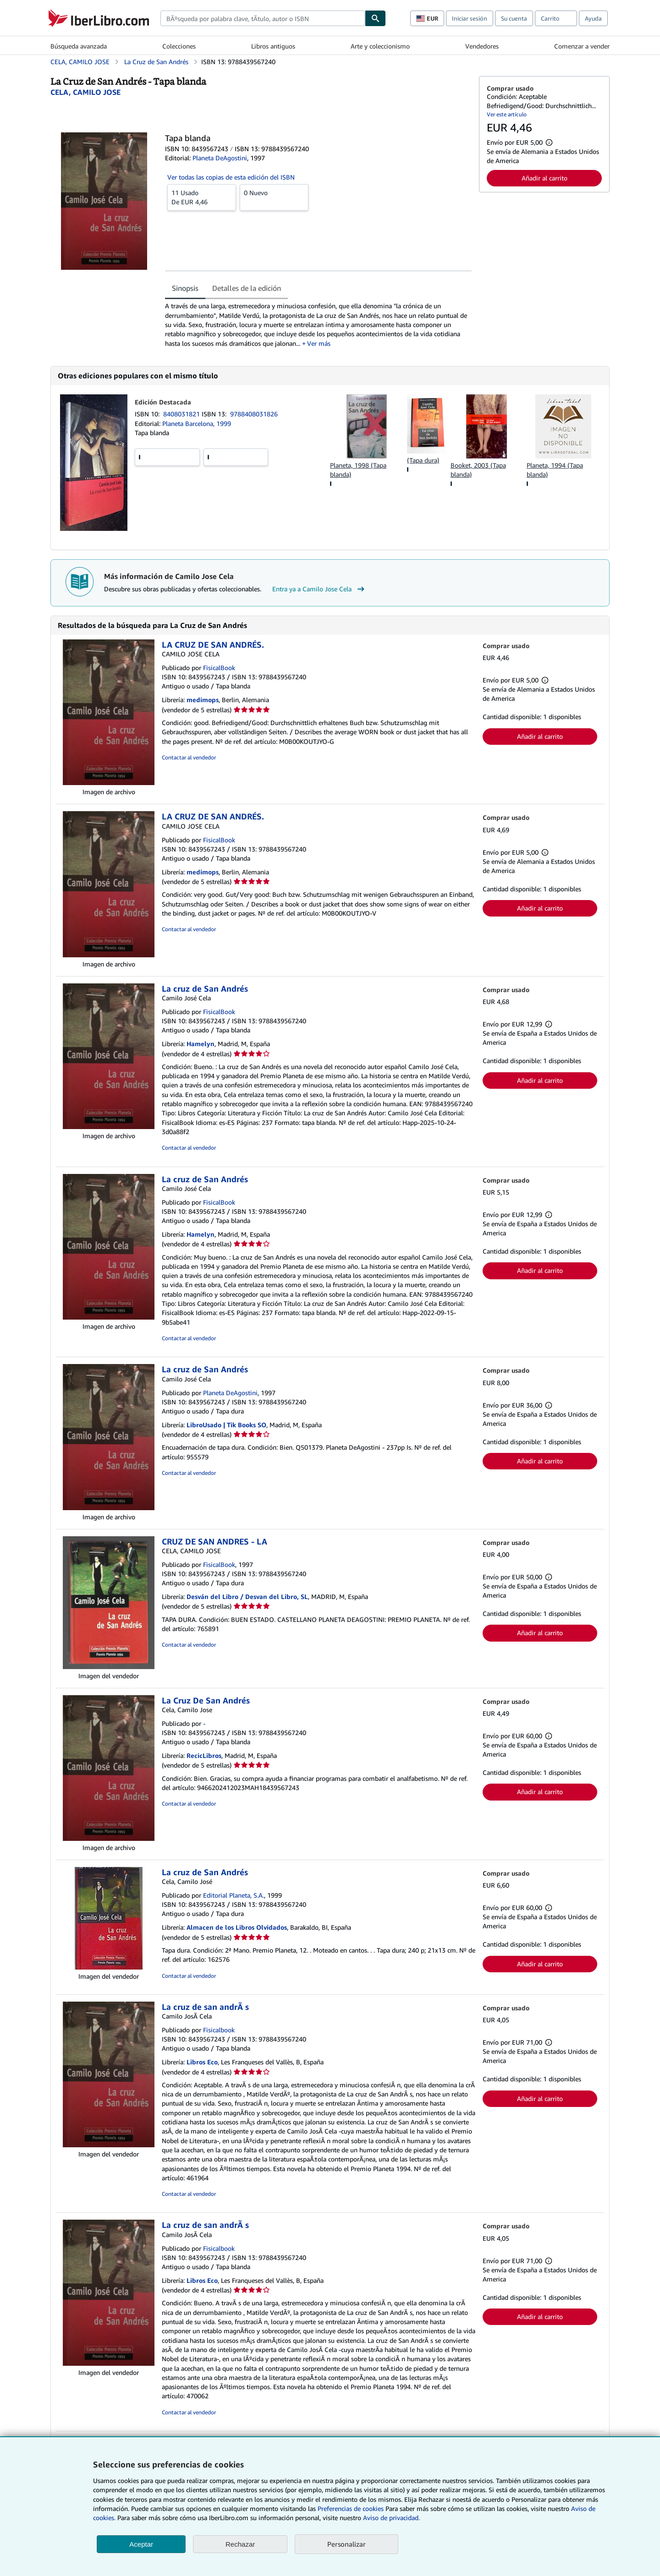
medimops (203, 700)
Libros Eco (202, 2062)
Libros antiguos (273, 46)
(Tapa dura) (423, 460)
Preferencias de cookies (351, 2508)
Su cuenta (514, 18)
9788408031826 (254, 414)
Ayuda (593, 18)
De (201, 197)
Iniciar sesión (469, 18)
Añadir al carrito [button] (544, 178)
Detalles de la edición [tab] (246, 288)
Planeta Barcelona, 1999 (196, 423)
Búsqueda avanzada (78, 46)
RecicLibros (204, 1755)
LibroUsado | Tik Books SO (226, 1425)
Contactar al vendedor (189, 757)
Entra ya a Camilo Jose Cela (319, 589)
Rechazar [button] (240, 2544)
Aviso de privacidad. (391, 2517)
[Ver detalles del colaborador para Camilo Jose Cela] (85, 92)
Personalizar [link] (346, 2544)
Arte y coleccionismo (380, 46)
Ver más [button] (318, 343)
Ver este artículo (507, 114)
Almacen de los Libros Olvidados (237, 1927)
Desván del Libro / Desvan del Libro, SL (247, 1596)
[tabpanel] (318, 324)
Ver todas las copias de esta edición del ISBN (231, 177)
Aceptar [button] (141, 2544)
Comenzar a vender (582, 46)
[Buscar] (375, 18)
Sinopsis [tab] (185, 288)
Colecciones (179, 46)
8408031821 (182, 414)
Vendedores (482, 46)
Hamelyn (200, 1044)
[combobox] (262, 18)
